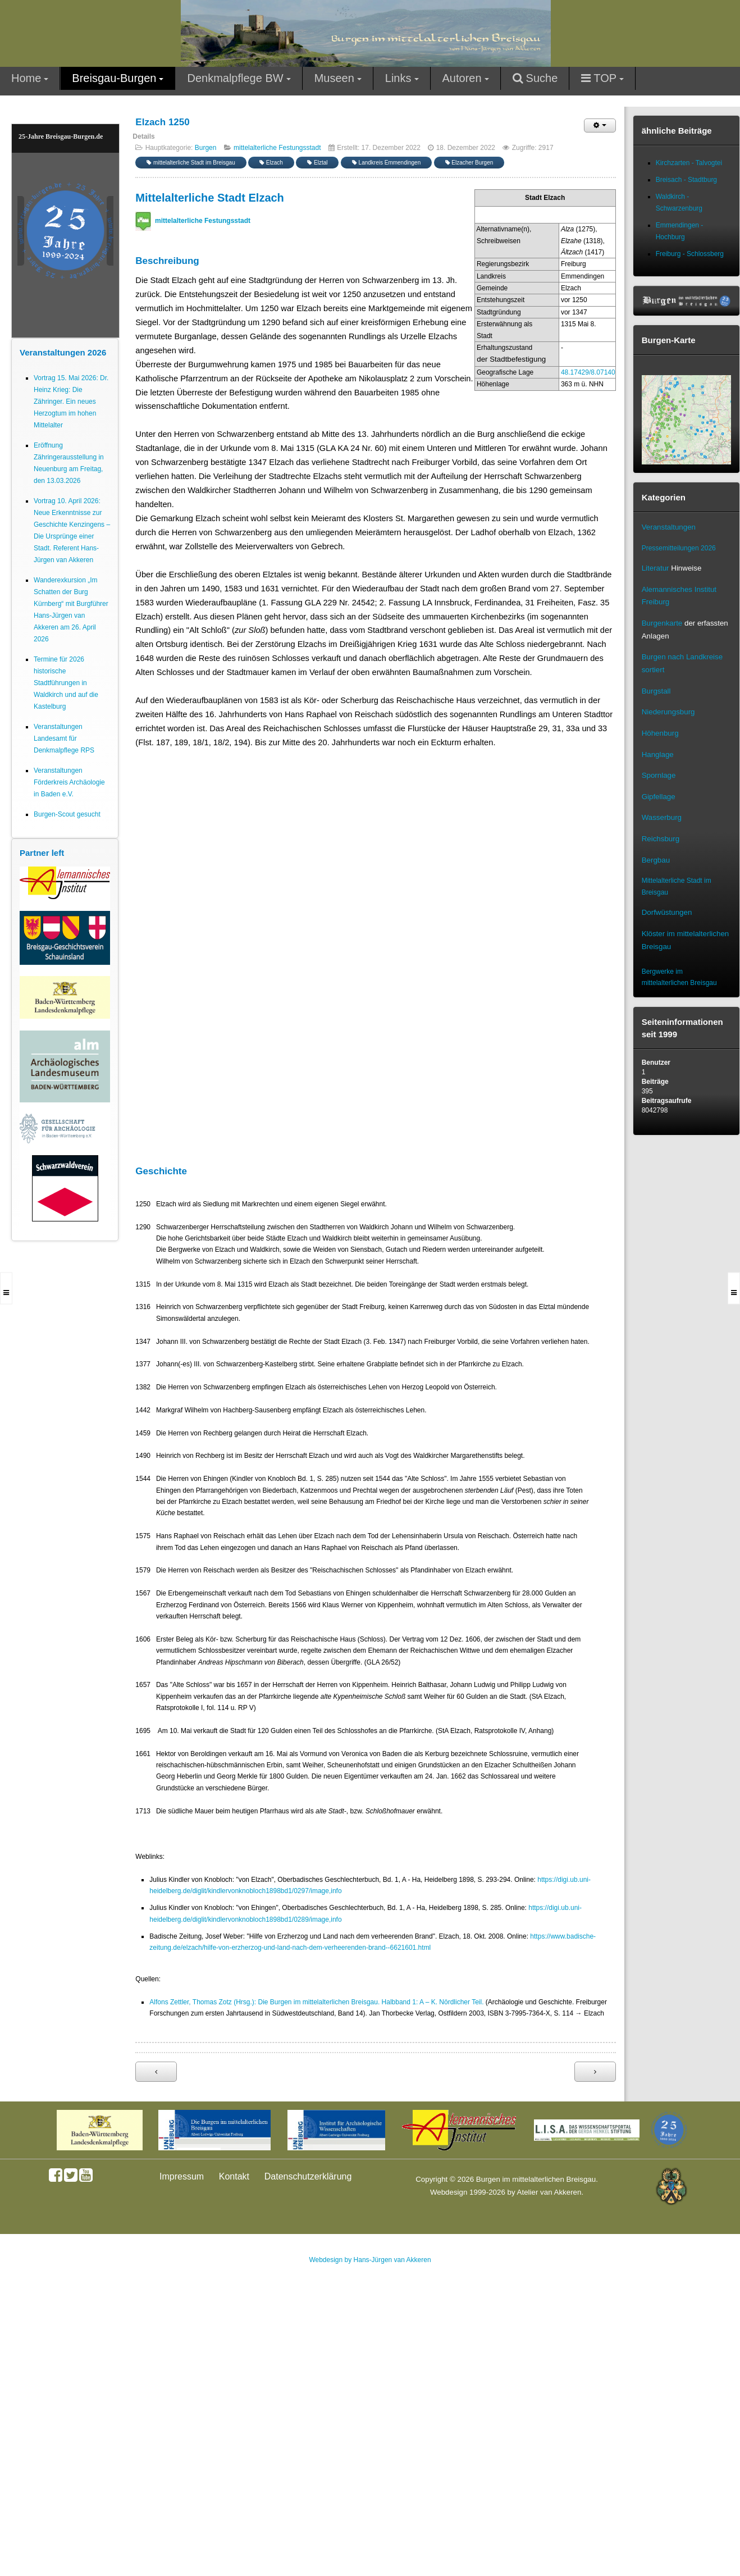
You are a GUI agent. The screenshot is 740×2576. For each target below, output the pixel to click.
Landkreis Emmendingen (386, 162)
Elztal (317, 162)
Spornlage (659, 775)
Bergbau (656, 860)
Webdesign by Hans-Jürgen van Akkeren (370, 2260)
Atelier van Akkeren (549, 2192)
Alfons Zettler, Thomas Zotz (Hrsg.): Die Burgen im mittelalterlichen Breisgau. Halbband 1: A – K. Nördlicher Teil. (316, 2002)
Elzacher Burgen (469, 162)
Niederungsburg (668, 712)
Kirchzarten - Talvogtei (689, 163)
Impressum (181, 2176)
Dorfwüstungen (667, 912)
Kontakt (234, 2176)
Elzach (271, 162)
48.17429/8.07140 (588, 372)
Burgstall (656, 691)
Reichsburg (660, 839)
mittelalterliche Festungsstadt (277, 148)
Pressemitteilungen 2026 (679, 548)
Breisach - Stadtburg (686, 180)
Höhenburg (660, 733)
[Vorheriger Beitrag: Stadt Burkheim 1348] (156, 2072)
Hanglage (658, 754)
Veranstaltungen (669, 527)
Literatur (655, 568)
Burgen (206, 148)
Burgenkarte (662, 623)
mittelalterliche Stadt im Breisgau (191, 162)
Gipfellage (658, 796)
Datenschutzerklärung (308, 2176)
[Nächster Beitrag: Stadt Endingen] (595, 2072)
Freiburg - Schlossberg (690, 254)
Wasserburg (662, 817)
